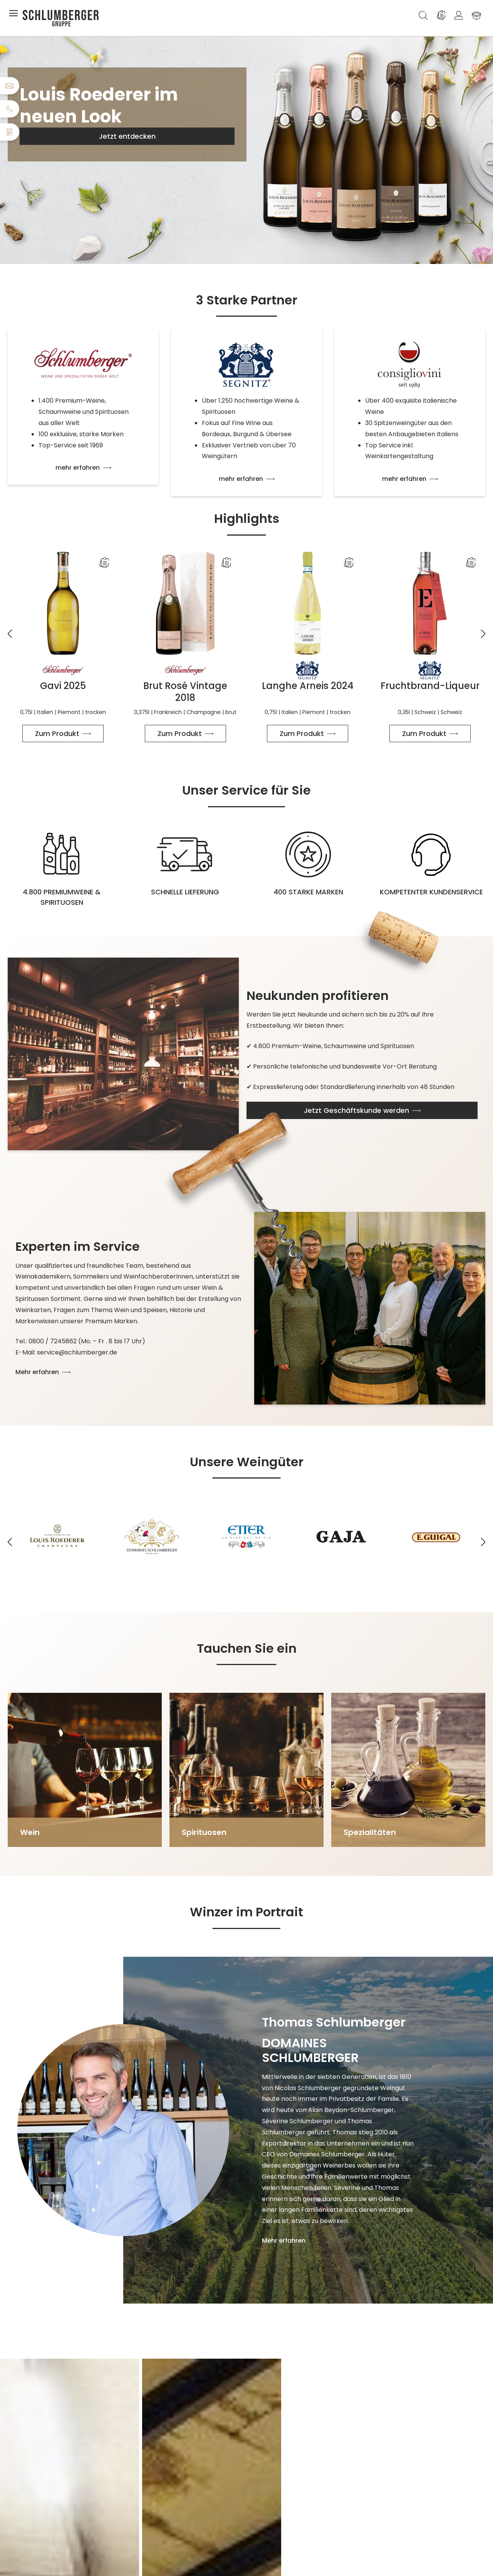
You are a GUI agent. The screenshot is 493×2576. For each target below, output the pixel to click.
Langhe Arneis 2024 (308, 686)
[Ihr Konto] (459, 15)
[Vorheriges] (9, 629)
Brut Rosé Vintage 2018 (185, 692)
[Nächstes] (483, 629)
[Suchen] (423, 15)
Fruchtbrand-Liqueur (430, 686)
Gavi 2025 (63, 686)
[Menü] (15, 15)
